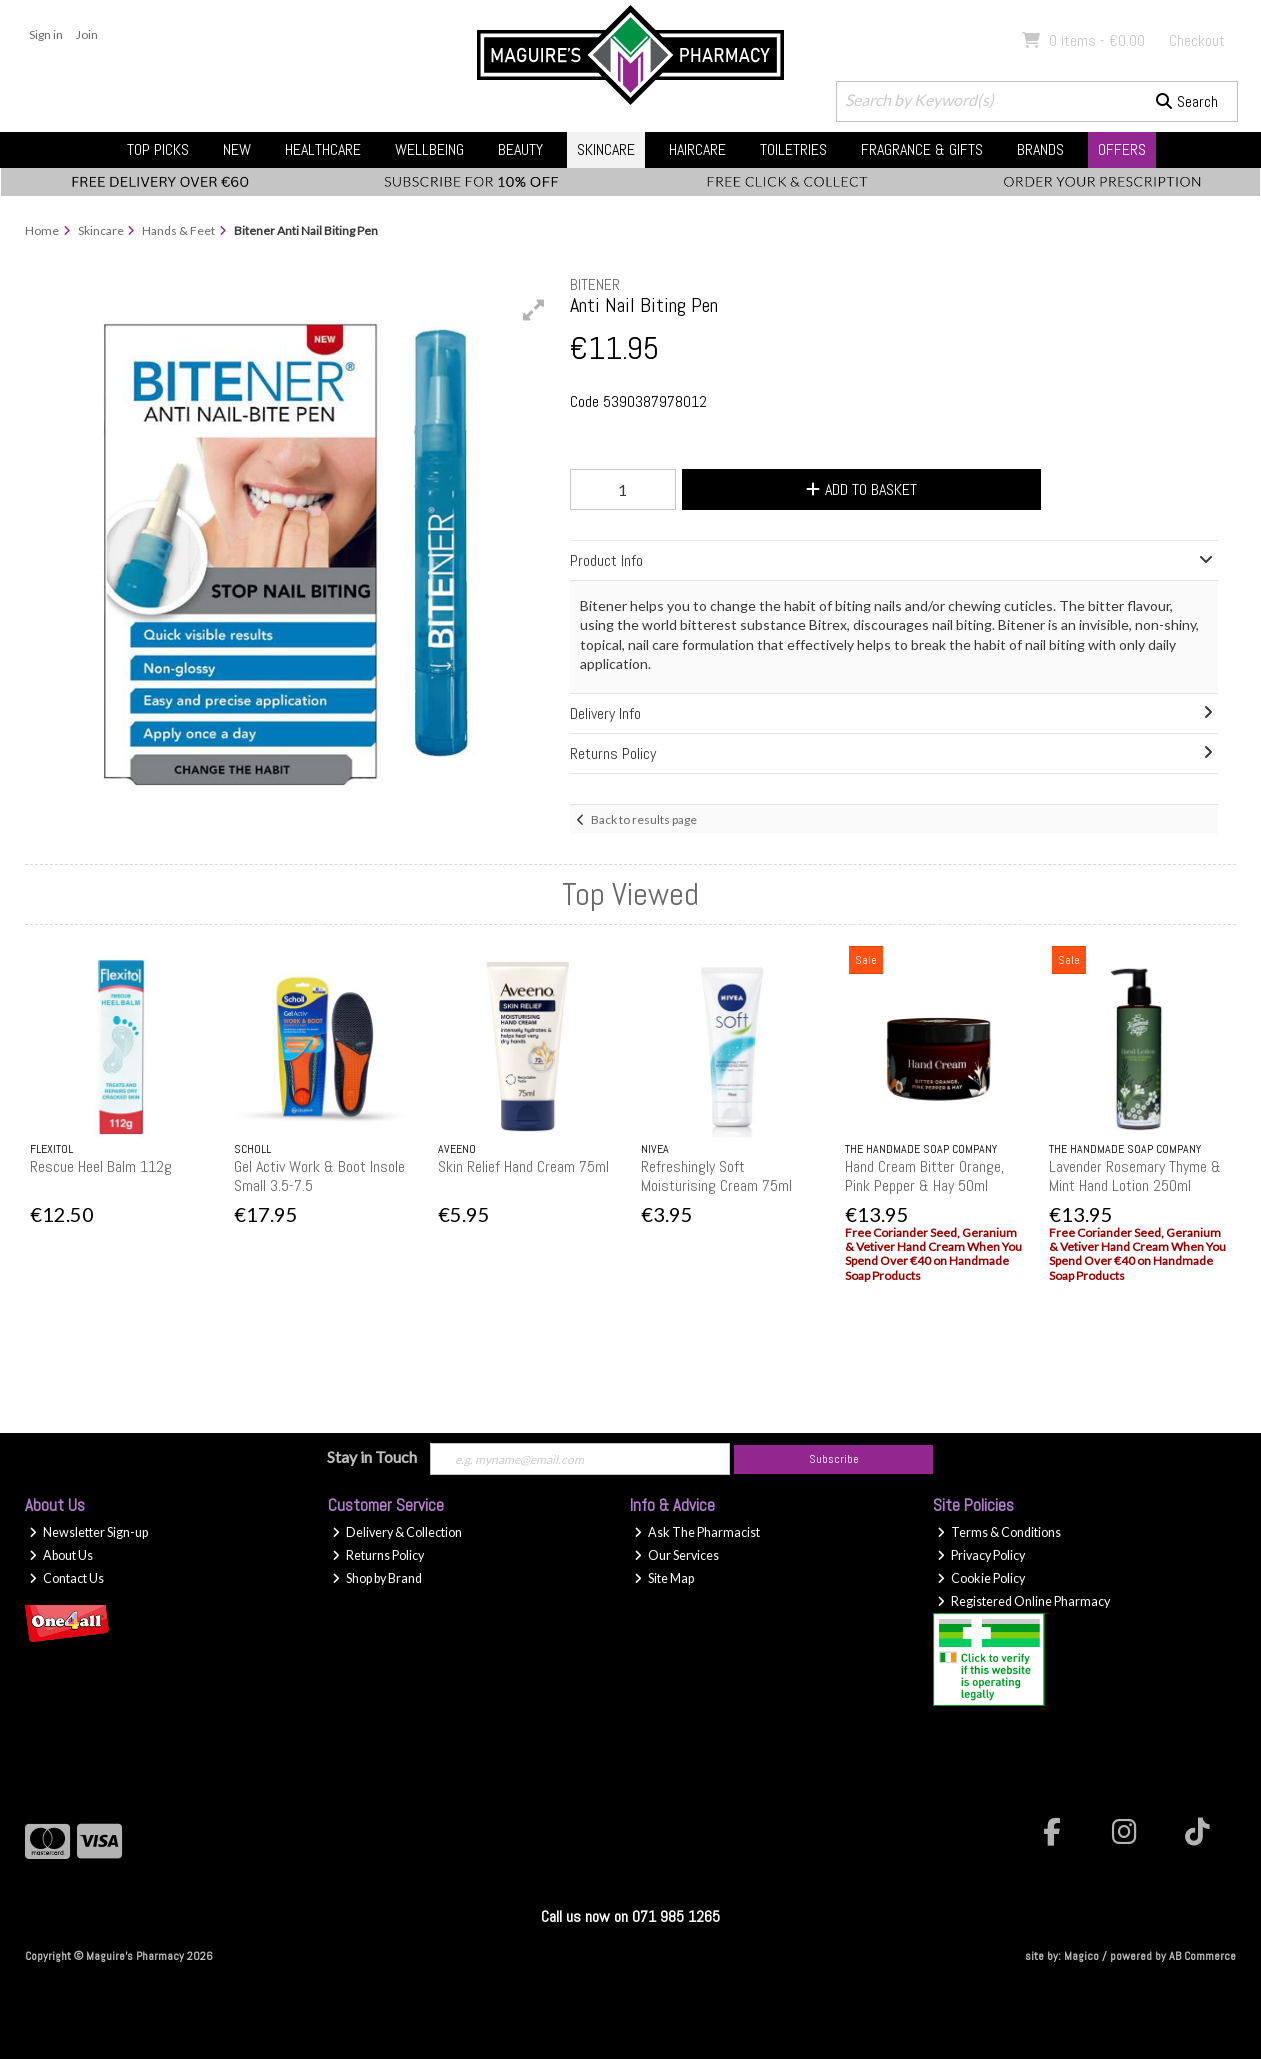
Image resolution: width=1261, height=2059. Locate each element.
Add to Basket (861, 489)
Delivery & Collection (397, 1532)
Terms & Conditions (999, 1532)
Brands (1040, 149)
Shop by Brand (377, 1578)
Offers (1122, 149)
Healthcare (323, 149)
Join (87, 34)
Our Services (676, 1555)
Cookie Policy (981, 1578)
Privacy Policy (981, 1555)
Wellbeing (429, 149)
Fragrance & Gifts (922, 149)
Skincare (606, 149)
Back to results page (644, 819)
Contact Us (66, 1578)
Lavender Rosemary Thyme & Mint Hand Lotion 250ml (1135, 1176)
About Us (61, 1555)
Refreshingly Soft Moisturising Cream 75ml (716, 1176)
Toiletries (793, 149)
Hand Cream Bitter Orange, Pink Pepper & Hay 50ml (924, 1176)
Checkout (1197, 40)
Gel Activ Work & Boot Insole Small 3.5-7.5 (319, 1176)
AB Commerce (1202, 1956)
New (237, 149)
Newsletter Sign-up (88, 1532)
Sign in (46, 34)
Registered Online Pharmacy (1023, 1601)
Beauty (520, 149)
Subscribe (834, 1459)
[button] (534, 310)
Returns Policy (378, 1555)
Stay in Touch (372, 1456)
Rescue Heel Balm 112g (101, 1166)
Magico (1081, 1956)
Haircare (697, 149)
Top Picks (158, 149)
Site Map (664, 1578)
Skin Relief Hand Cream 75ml (523, 1166)
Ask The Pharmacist (697, 1532)
